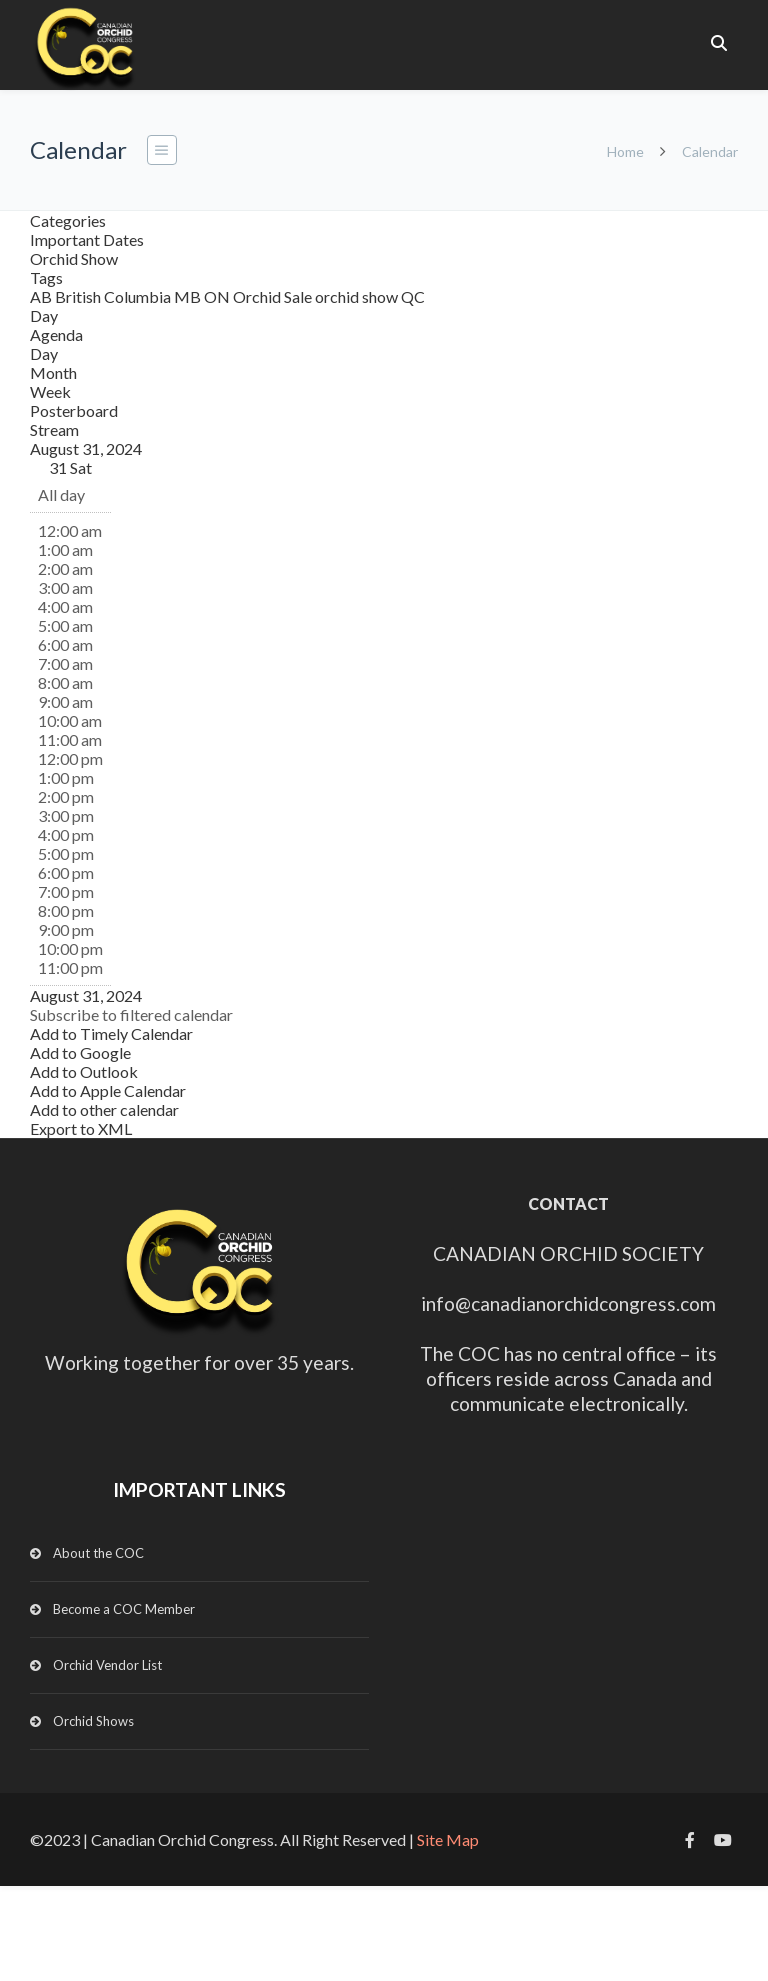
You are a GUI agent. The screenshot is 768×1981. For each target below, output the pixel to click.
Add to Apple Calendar (108, 1090)
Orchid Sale (274, 296)
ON (218, 296)
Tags (46, 277)
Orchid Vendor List (107, 1665)
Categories (68, 220)
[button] (131, 1014)
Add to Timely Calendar (111, 1033)
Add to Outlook (84, 1071)
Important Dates (87, 239)
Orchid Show (74, 258)
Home (625, 151)
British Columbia (114, 296)
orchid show (358, 296)
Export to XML (81, 1128)
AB (42, 296)
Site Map (448, 1839)
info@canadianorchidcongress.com (568, 1303)
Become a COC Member (124, 1609)
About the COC (98, 1553)
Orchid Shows (93, 1721)
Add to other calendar (104, 1109)
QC (413, 296)
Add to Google (80, 1052)
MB (189, 296)
